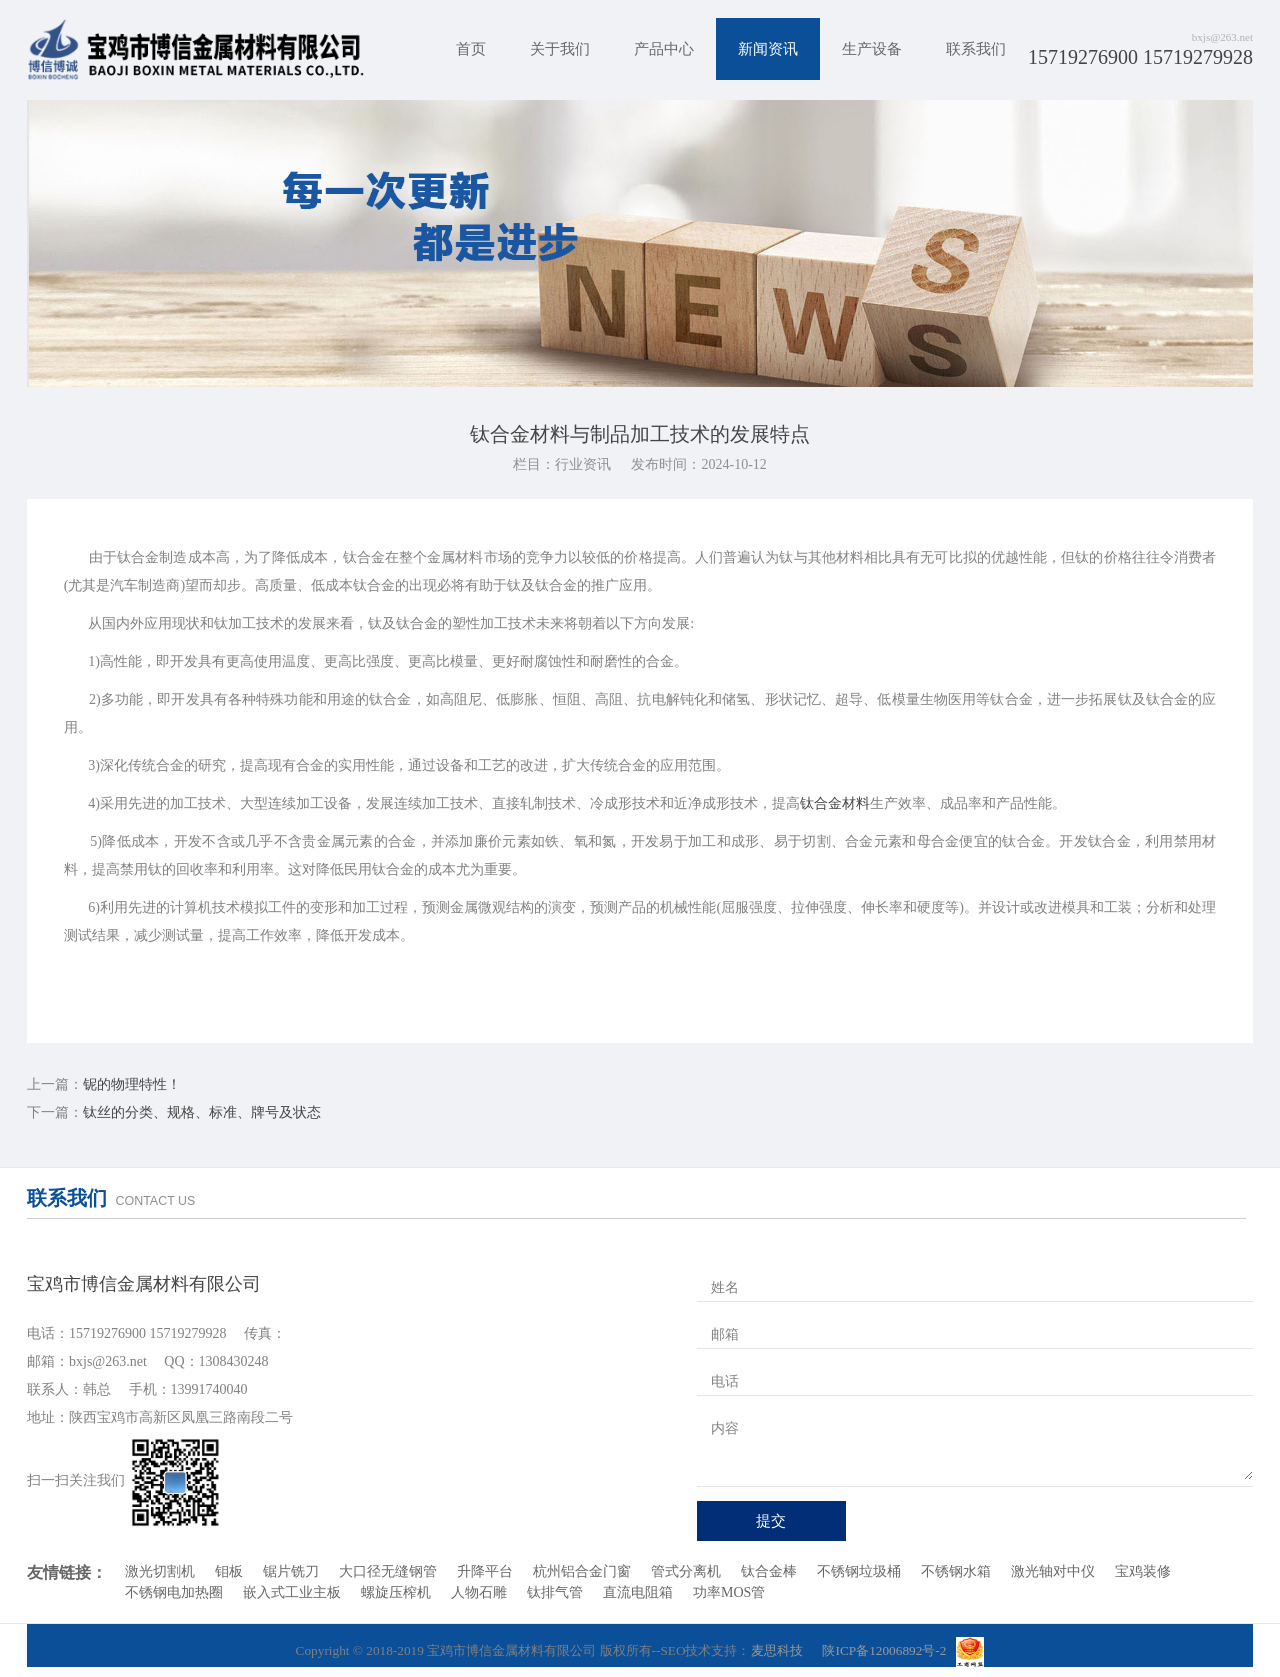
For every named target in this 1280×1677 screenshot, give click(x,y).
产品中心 (664, 49)
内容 (725, 1428)
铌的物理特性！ (132, 1084)
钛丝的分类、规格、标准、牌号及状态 (202, 1112)
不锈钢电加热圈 (174, 1592)
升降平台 (485, 1571)
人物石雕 (479, 1592)
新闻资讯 (768, 49)
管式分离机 (686, 1571)
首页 (471, 49)
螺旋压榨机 (396, 1592)
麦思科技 (777, 1650)
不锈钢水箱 (956, 1571)
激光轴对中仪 (1053, 1571)
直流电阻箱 (638, 1592)
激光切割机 (160, 1571)
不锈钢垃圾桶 (859, 1571)
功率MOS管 (729, 1592)
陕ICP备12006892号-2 (884, 1650)
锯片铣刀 (291, 1571)
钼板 (229, 1571)
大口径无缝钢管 (388, 1571)
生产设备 (872, 49)
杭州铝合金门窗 (582, 1571)
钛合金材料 (835, 803)
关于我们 (560, 49)
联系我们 (976, 49)
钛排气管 (555, 1592)
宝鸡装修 (1143, 1571)
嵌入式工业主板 (292, 1592)
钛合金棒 (769, 1571)
